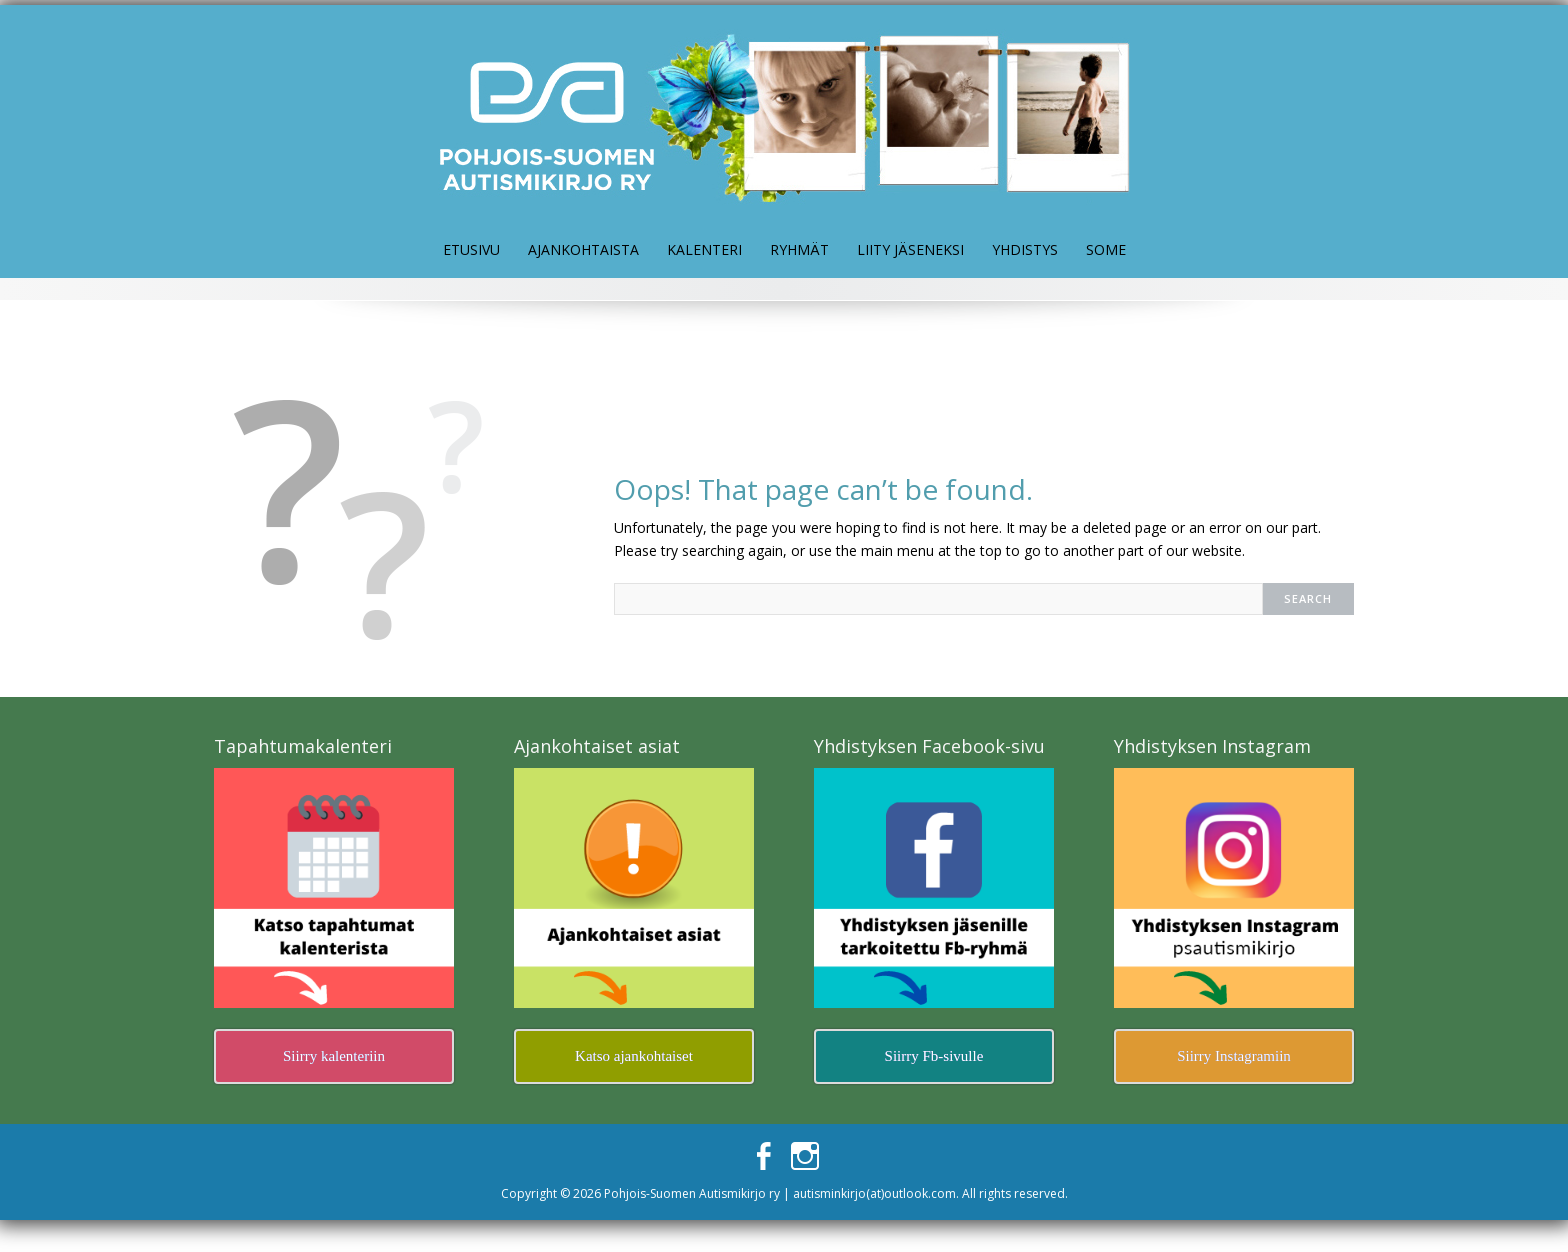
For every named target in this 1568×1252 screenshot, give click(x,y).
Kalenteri (704, 249)
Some (1106, 249)
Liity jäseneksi (910, 249)
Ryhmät (799, 249)
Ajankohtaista (583, 249)
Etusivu (471, 249)
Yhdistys (1025, 249)
